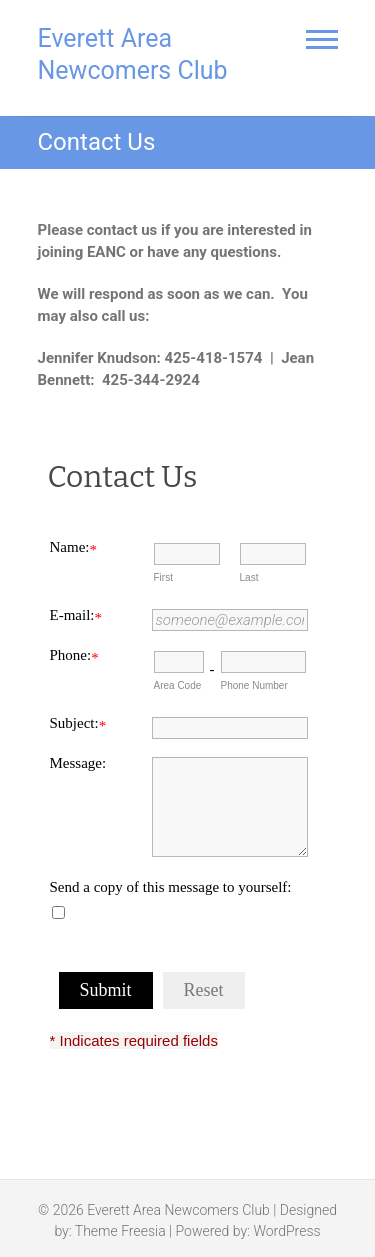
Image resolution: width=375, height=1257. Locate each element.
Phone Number (254, 685)
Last (249, 577)
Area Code (178, 685)
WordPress (286, 1231)
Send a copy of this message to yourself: (171, 887)
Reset (204, 990)
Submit (106, 990)
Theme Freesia (120, 1231)
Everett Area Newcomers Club (133, 54)
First (163, 577)
